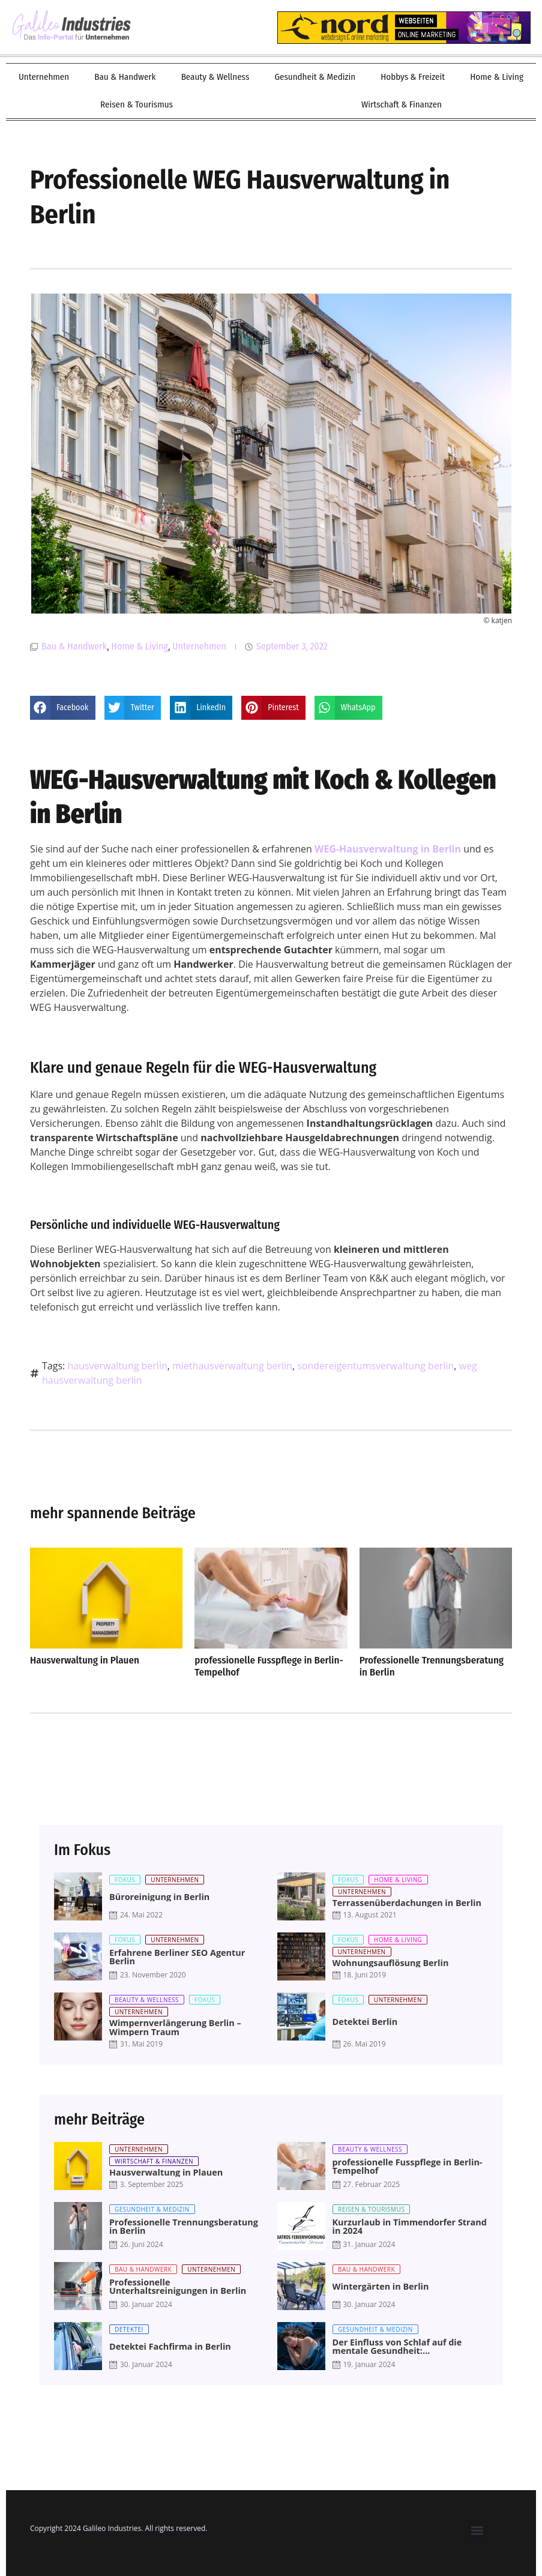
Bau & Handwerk (124, 76)
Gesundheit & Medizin (314, 76)
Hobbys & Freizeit (413, 76)
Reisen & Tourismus (136, 104)
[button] (62, 708)
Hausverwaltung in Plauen (84, 1660)
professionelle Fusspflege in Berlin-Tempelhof (268, 1666)
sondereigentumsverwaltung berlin (375, 1365)
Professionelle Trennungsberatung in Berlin (432, 1666)
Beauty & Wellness (215, 76)
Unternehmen (44, 76)
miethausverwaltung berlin (232, 1365)
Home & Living (496, 76)
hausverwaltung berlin (117, 1365)
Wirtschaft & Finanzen (401, 104)
